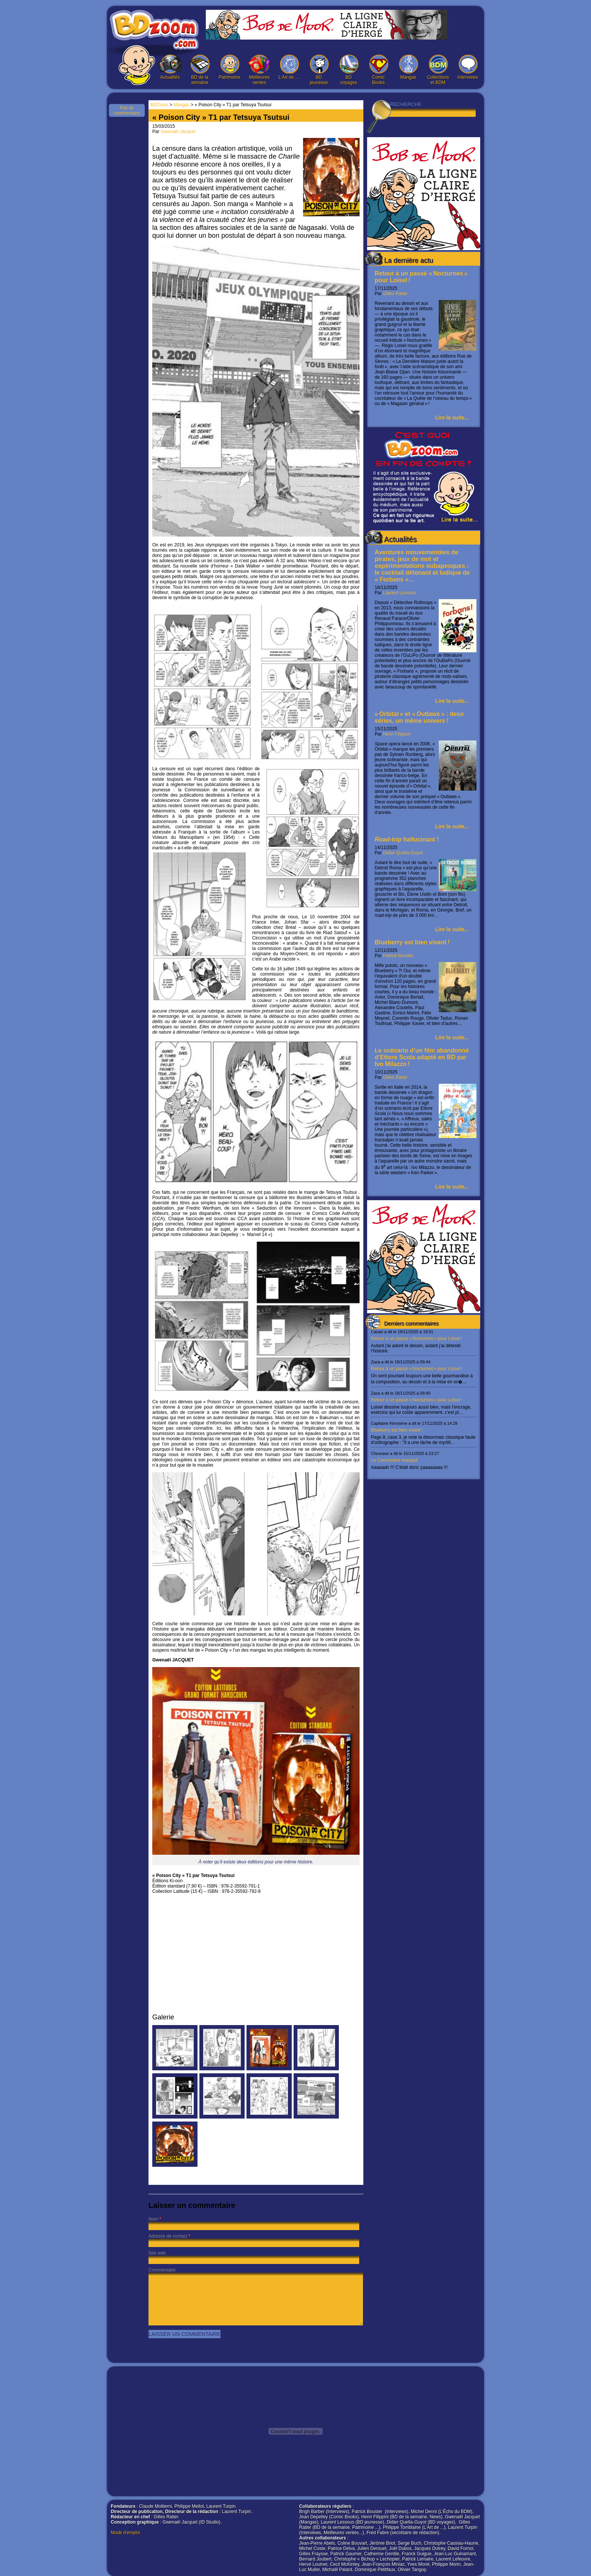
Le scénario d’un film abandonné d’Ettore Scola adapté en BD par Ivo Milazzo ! (422, 1057)
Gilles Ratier (395, 293)
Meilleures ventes (259, 70)
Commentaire (162, 2270)
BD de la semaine (200, 70)
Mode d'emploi (125, 2532)
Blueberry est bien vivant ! (412, 942)
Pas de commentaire (127, 110)
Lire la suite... (452, 418)
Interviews (468, 67)
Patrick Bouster (398, 955)
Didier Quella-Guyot (403, 852)
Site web (157, 2253)
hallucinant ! (407, 839)
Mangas (408, 67)
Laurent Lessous (399, 592)
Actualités (170, 67)
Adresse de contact (168, 2236)
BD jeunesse (319, 70)
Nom (153, 2219)
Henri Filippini (396, 734)
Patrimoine (229, 67)
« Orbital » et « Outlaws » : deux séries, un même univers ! (419, 717)
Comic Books (378, 70)
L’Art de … (289, 67)
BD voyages (349, 70)
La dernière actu (408, 260)
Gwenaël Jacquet (178, 131)
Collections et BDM (438, 70)
